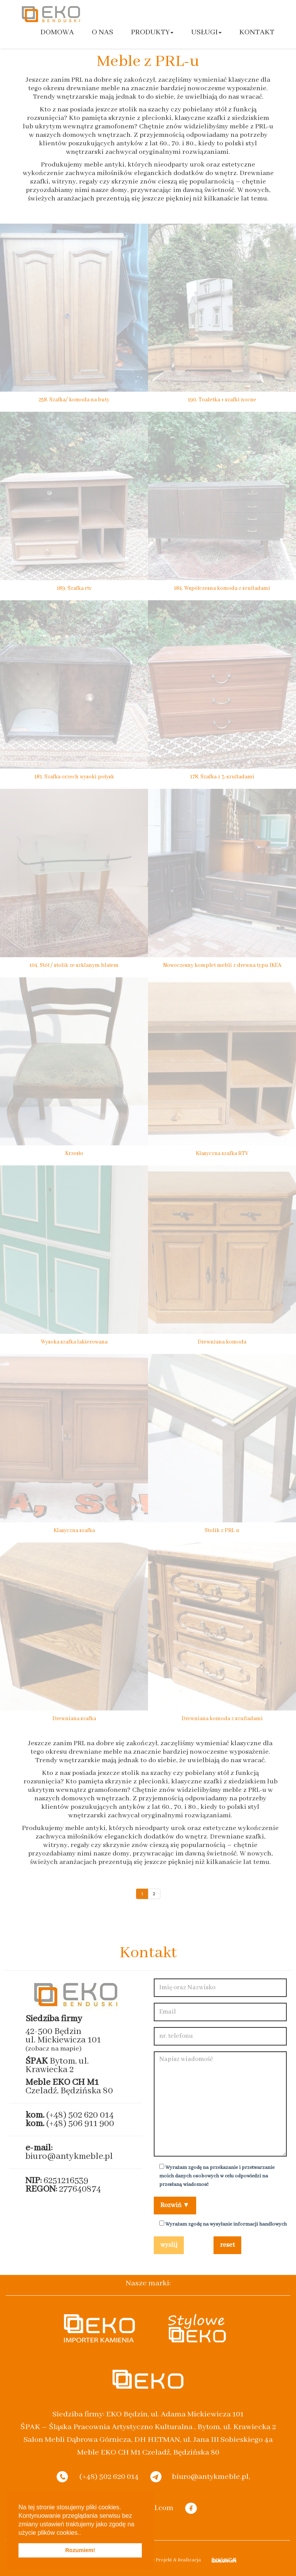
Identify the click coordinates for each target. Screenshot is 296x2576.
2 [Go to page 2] (154, 1894)
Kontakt (256, 32)
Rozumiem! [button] (80, 2550)
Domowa (57, 32)
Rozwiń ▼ (175, 2205)
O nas (102, 32)
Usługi (206, 32)
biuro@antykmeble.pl (69, 2156)
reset (227, 2245)
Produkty (152, 32)
